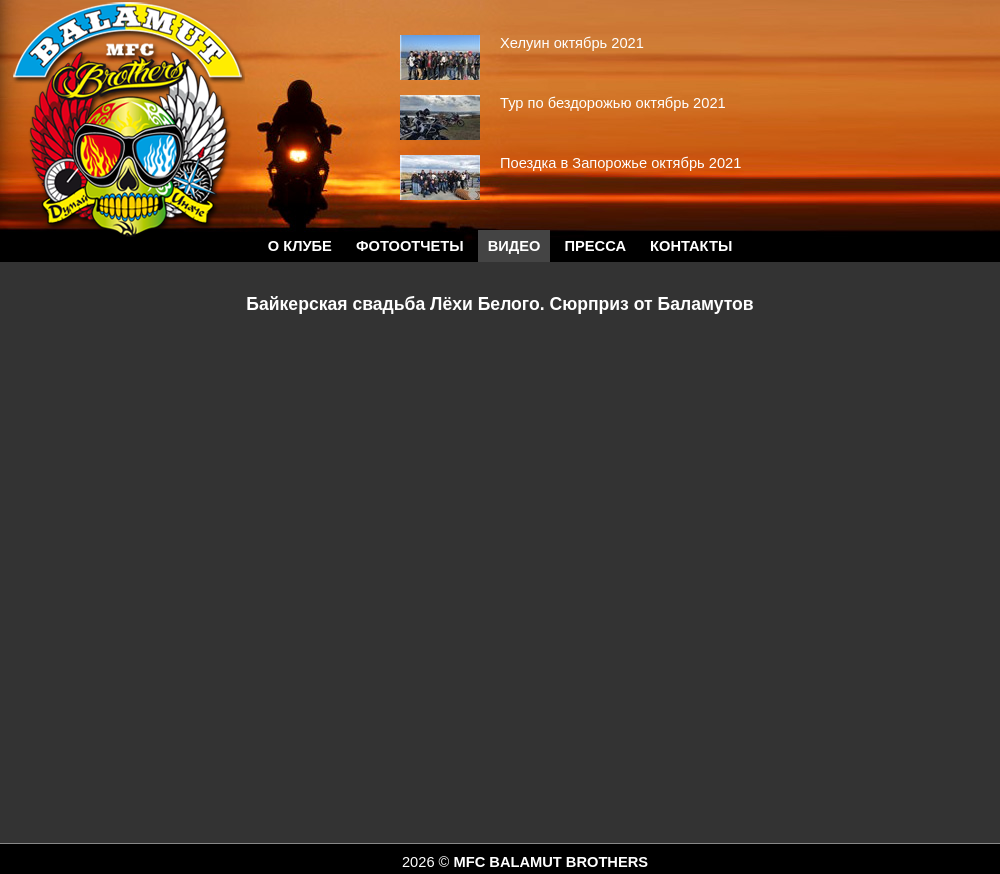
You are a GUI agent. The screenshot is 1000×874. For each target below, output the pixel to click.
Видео (514, 246)
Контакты (691, 246)
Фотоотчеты (410, 246)
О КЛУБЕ (300, 246)
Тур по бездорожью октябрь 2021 (613, 103)
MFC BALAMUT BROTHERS (550, 862)
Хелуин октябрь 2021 (572, 43)
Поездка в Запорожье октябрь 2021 (620, 163)
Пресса (595, 246)
